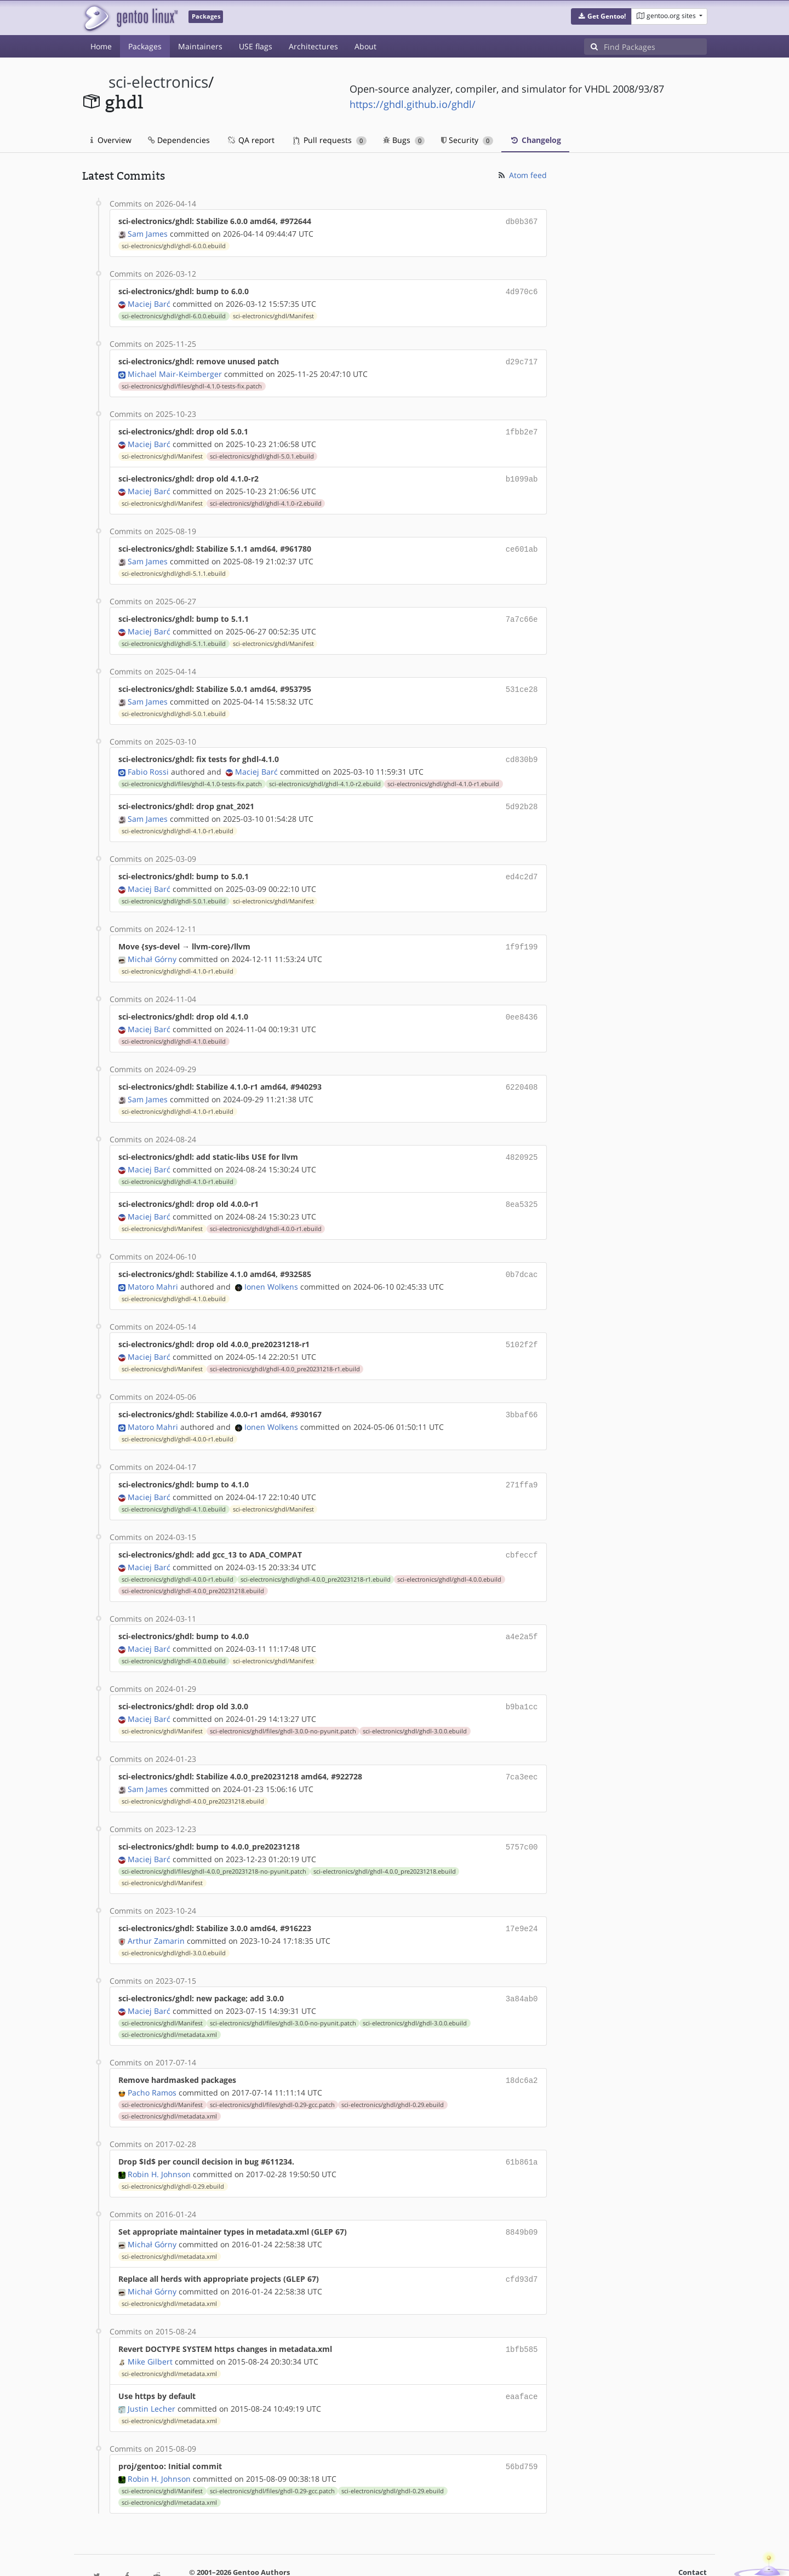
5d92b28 (522, 796)
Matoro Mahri (153, 1268)
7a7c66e (522, 612)
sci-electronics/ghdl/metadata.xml (169, 2005)
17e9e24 (522, 1901)
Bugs (404, 140)
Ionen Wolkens (271, 1268)
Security (467, 140)
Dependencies (179, 140)
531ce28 (522, 681)
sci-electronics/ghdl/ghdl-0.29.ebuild (392, 2074)
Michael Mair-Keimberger (175, 370)
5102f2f (522, 1325)
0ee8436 (522, 1003)
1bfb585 (522, 2315)
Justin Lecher (151, 2372)
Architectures (313, 46)
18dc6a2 (522, 2050)
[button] (601, 16)
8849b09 (522, 2200)
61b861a (522, 2131)
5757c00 (522, 1820)
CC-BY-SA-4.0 (320, 2556)
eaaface (522, 2361)
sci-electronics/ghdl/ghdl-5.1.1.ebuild (174, 567)
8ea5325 (522, 1187)
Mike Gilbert (150, 2326)
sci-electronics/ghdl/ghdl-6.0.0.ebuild (174, 245)
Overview (111, 140)
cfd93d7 (522, 2246)
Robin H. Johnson (159, 2142)
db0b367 (522, 221)
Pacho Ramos (152, 2062)
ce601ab (522, 543)
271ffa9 (522, 1463)
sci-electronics (158, 82)
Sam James (148, 232)
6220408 (522, 1072)
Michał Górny (152, 946)
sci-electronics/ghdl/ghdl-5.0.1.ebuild (262, 452)
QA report (250, 140)
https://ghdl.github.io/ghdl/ (413, 104)
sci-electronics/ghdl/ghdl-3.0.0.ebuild (415, 1706)
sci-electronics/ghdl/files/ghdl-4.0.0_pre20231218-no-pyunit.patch (214, 1844)
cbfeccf (522, 1532)
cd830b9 (522, 750)
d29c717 (522, 359)
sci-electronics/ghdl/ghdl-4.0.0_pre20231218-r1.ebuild (285, 1349)
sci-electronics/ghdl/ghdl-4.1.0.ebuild (174, 1027)
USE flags (255, 46)
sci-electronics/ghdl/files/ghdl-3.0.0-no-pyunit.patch (283, 1706)
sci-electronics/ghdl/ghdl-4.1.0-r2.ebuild (266, 498)
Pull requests (330, 140)
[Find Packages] (655, 46)
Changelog (535, 140)
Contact (692, 2535)
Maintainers (200, 46)
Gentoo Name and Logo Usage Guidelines (434, 2556)
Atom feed (522, 175)
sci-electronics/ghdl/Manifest (273, 314)
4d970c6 (522, 290)
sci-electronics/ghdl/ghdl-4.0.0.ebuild (449, 1556)
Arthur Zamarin (156, 1912)
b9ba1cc (522, 1682)
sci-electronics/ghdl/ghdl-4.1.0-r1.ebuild (443, 774)
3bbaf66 (522, 1394)
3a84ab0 (522, 1970)
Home (101, 46)
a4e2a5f (522, 1613)
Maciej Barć (149, 301)
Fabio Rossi (148, 762)
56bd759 (522, 2430)
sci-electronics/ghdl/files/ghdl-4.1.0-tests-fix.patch (192, 383)
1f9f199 (522, 934)
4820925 (522, 1141)
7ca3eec (522, 1751)
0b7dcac (522, 1256)
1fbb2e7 (522, 428)
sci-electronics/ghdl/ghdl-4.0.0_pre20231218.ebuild (193, 1568)
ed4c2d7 (522, 865)
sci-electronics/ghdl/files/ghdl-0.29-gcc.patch (272, 2074)
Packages (145, 46)
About (365, 46)
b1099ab (522, 474)
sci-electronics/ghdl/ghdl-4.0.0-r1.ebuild (266, 1211)
